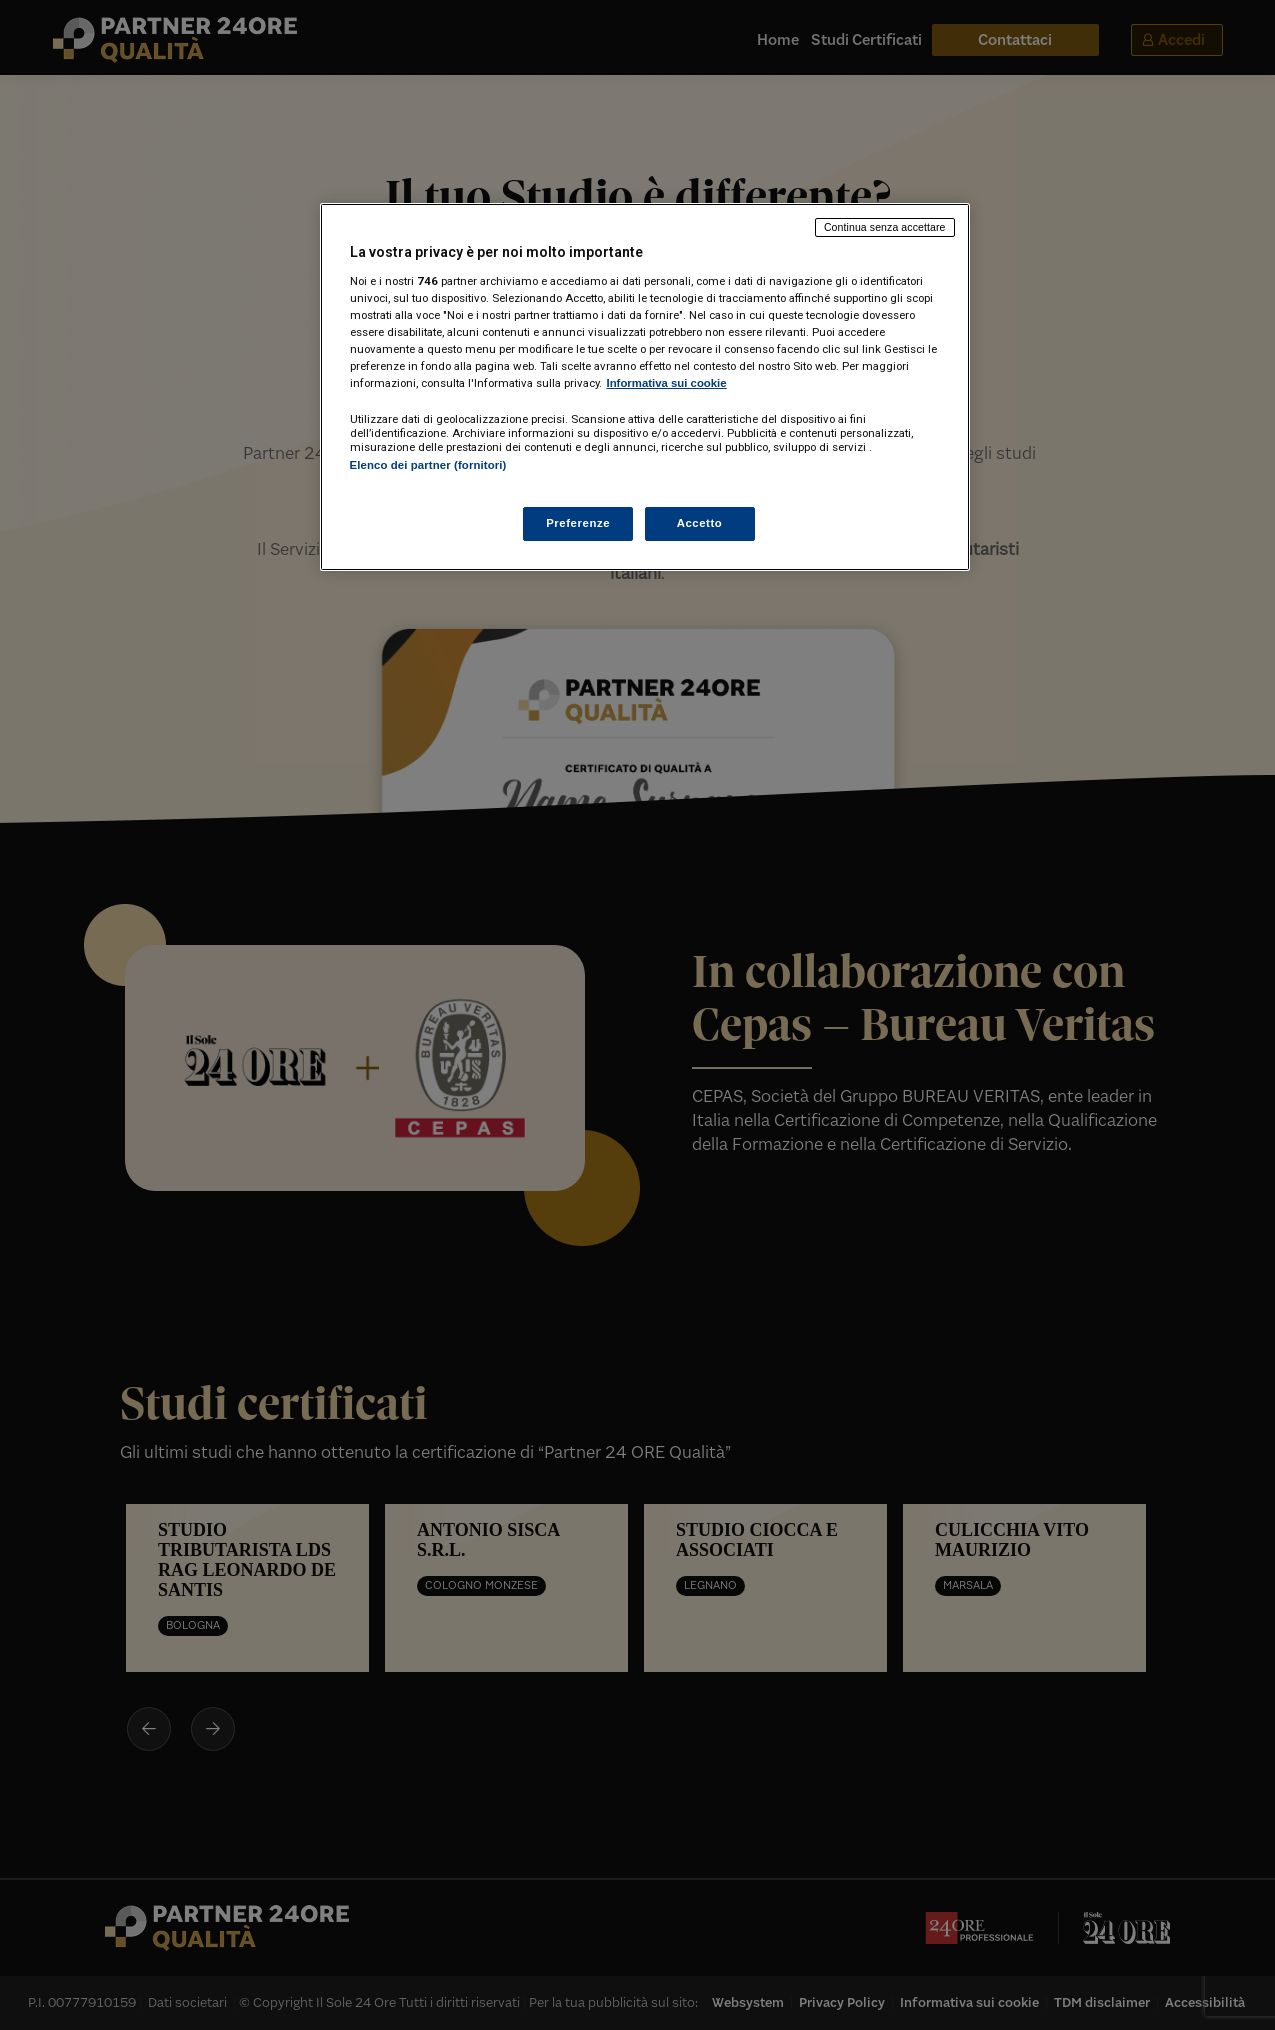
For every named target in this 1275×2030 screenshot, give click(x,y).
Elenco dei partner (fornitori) (428, 465)
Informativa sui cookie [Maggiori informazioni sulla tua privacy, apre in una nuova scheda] (667, 383)
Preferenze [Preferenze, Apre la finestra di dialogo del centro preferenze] (578, 523)
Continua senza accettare (885, 227)
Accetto (700, 523)
